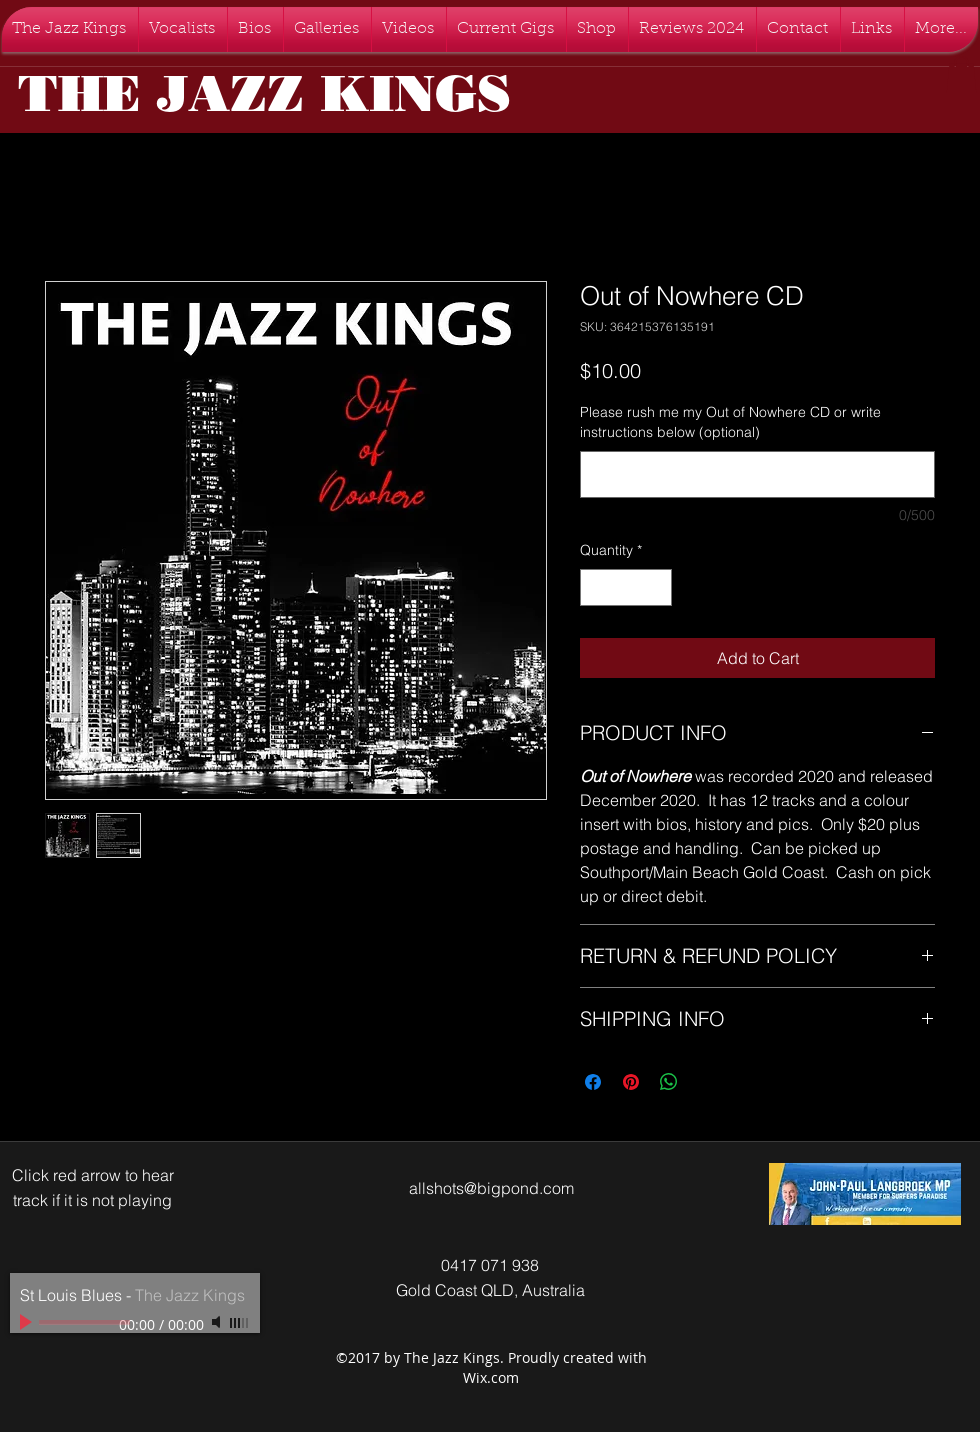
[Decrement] (595, 587)
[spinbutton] (626, 587)
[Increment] (656, 587)
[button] (961, 74)
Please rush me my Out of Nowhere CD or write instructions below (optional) (730, 422)
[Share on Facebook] (593, 1082)
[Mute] (218, 1322)
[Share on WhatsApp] (669, 1082)
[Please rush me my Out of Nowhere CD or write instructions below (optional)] (757, 474)
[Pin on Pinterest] (631, 1082)
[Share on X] (707, 1082)
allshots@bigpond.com (491, 1188)
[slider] (240, 1323)
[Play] (28, 1322)
